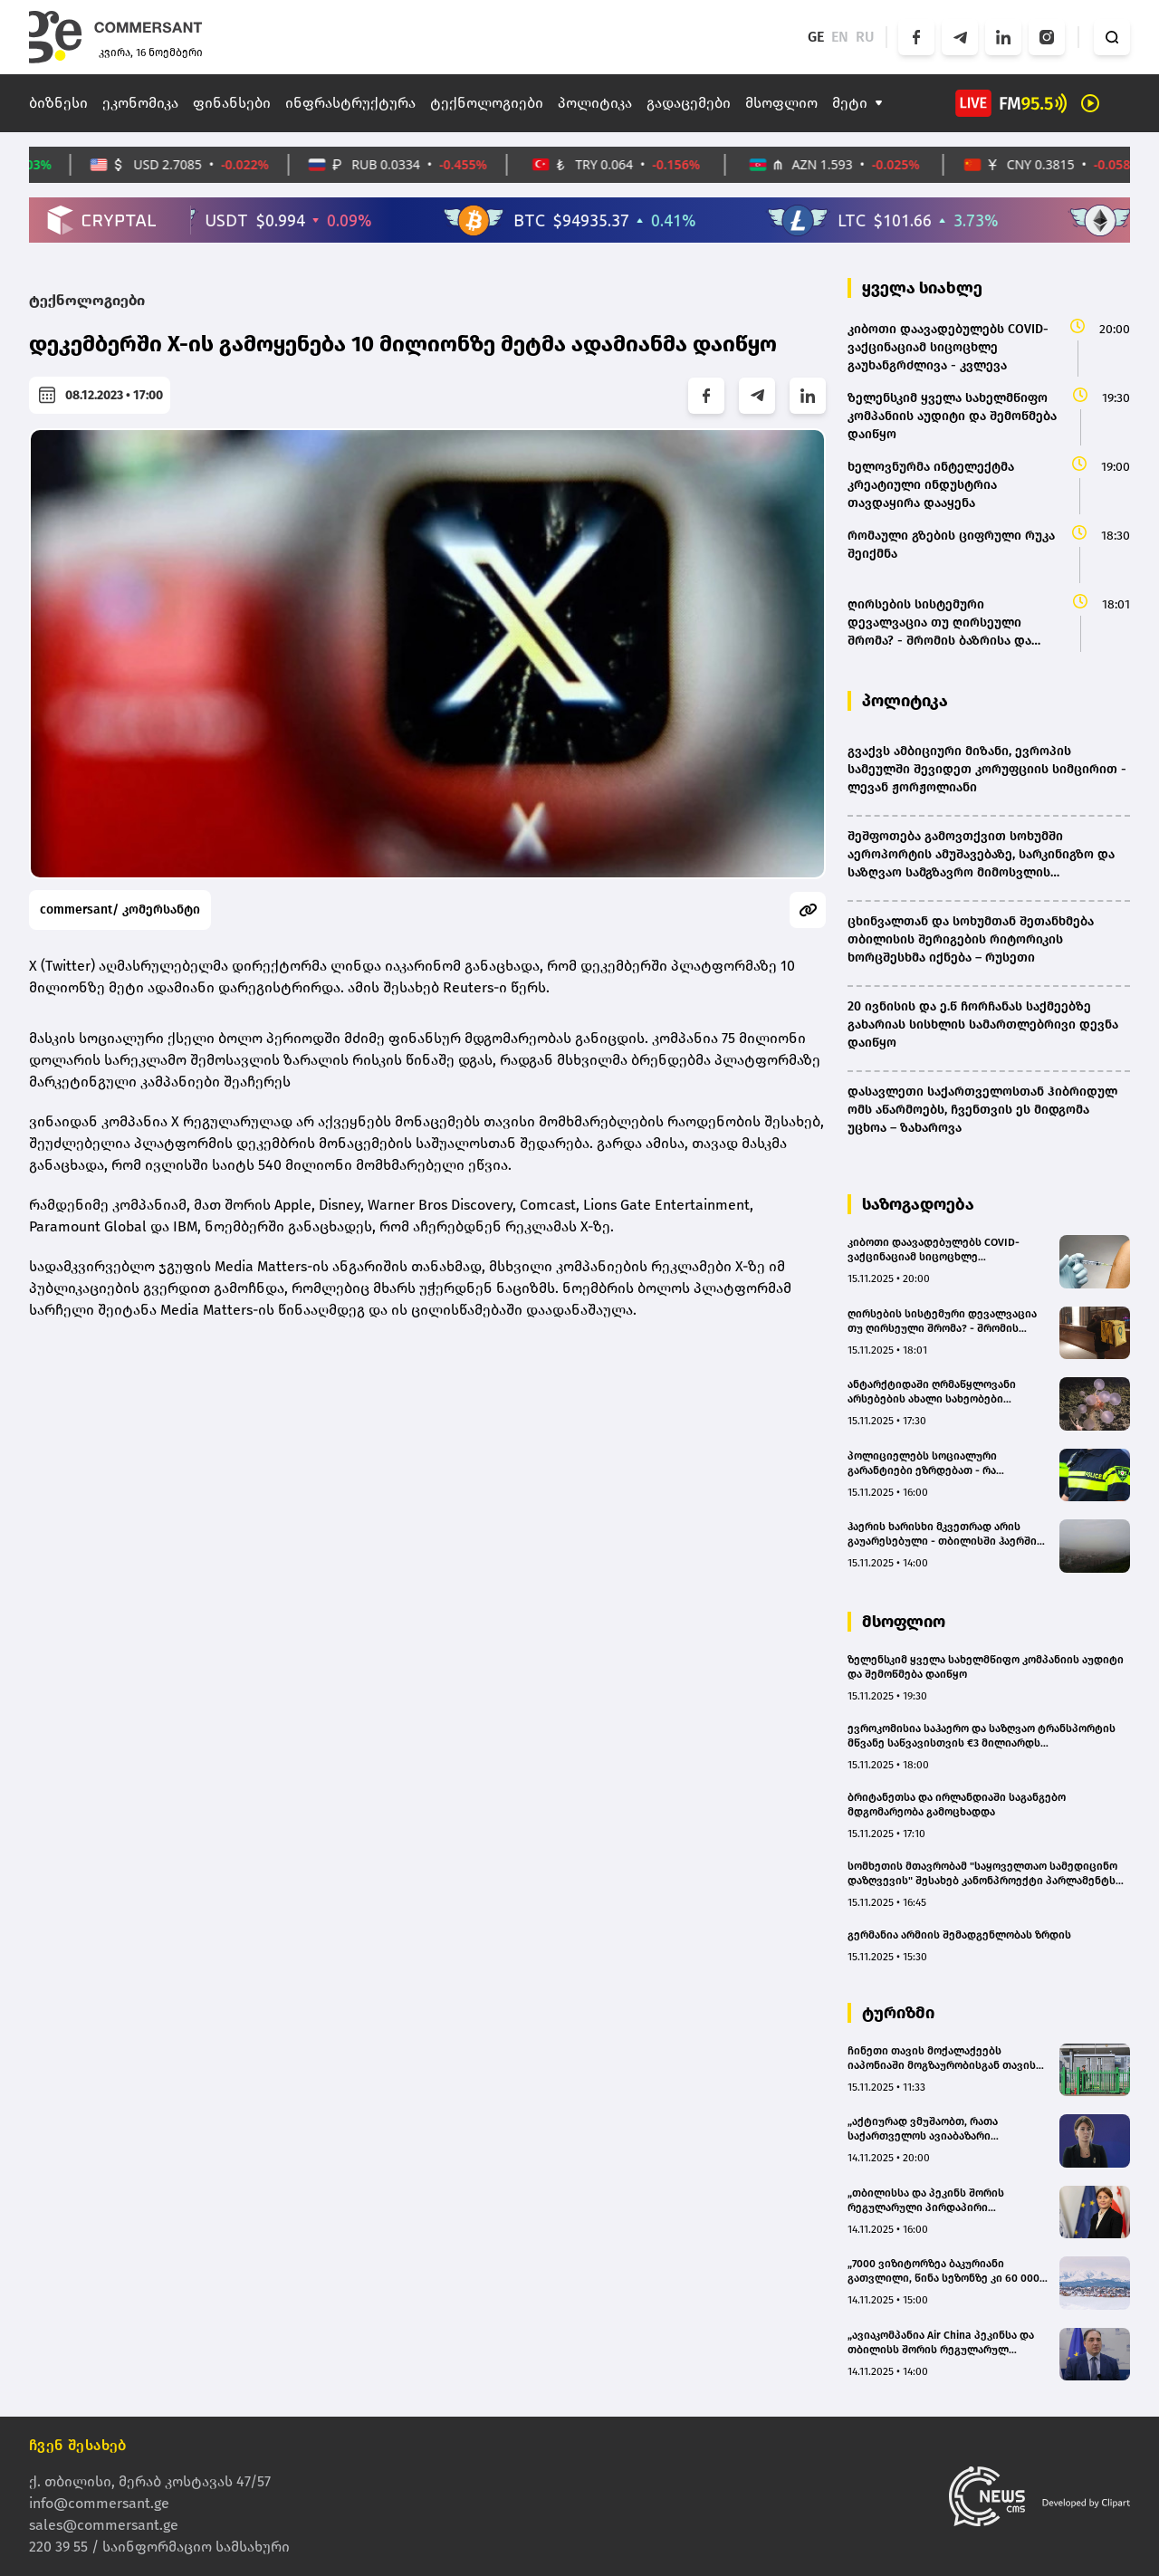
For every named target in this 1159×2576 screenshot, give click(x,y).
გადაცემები (689, 102)
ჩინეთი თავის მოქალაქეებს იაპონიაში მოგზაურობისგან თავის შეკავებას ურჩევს (942, 2059)
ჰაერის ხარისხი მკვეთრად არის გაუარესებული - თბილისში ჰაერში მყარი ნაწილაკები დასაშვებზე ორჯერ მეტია (942, 1534)
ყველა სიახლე (922, 288)
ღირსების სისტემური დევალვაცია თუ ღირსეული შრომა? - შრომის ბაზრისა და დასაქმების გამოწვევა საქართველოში (942, 1321)
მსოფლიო (781, 102)
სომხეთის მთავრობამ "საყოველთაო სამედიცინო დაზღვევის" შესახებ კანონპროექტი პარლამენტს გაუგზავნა (982, 1874)
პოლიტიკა (595, 102)
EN (839, 36)
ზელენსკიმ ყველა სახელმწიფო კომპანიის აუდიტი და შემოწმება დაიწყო (986, 1667)
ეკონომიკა (140, 102)
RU (865, 36)
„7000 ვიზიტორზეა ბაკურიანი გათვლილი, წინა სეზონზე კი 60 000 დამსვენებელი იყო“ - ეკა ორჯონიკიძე (943, 2271)
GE (816, 36)
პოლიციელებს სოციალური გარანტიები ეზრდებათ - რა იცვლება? (922, 1464)
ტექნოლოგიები (486, 102)
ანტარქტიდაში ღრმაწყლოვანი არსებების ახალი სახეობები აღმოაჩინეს (932, 1392)
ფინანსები (232, 102)
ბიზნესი (58, 102)
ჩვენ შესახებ (78, 2445)
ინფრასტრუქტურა (350, 102)
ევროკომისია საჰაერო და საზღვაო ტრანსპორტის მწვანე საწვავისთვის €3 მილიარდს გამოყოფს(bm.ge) (982, 1736)
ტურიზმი (898, 2013)
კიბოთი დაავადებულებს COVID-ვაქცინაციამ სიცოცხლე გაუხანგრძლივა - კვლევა (934, 1250)
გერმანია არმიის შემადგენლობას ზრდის (959, 1935)
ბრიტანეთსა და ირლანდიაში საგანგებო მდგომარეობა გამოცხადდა (957, 1804)
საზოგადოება (918, 1204)
